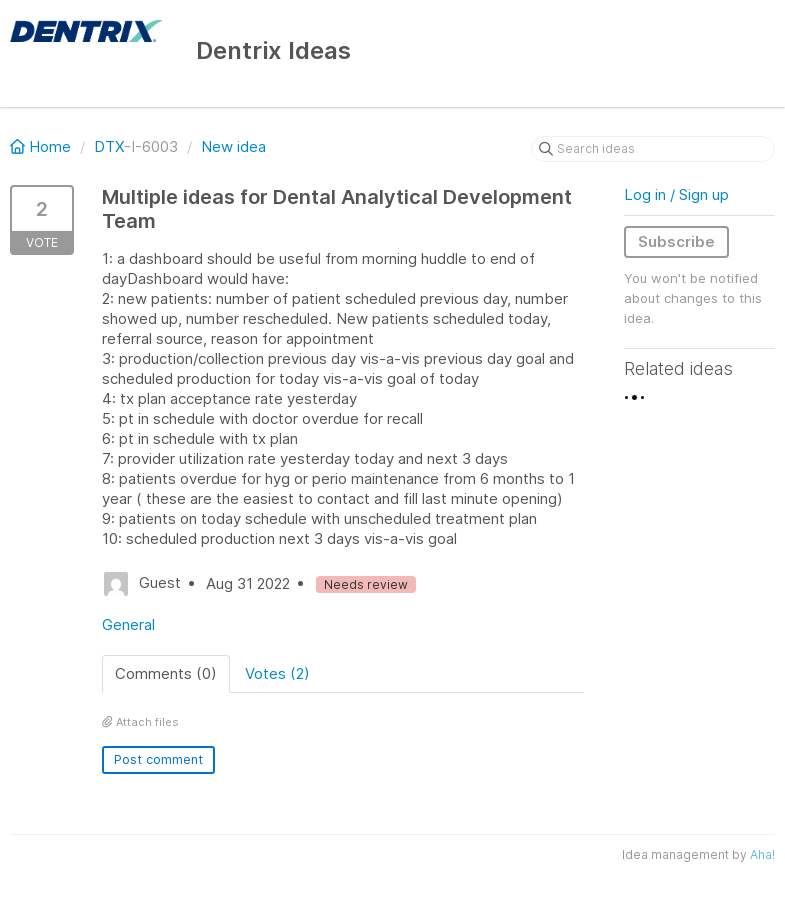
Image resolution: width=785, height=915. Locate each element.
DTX (109, 146)
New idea (233, 146)
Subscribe (676, 241)
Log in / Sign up (676, 194)
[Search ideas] (653, 149)
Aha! (762, 854)
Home (42, 146)
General (128, 624)
